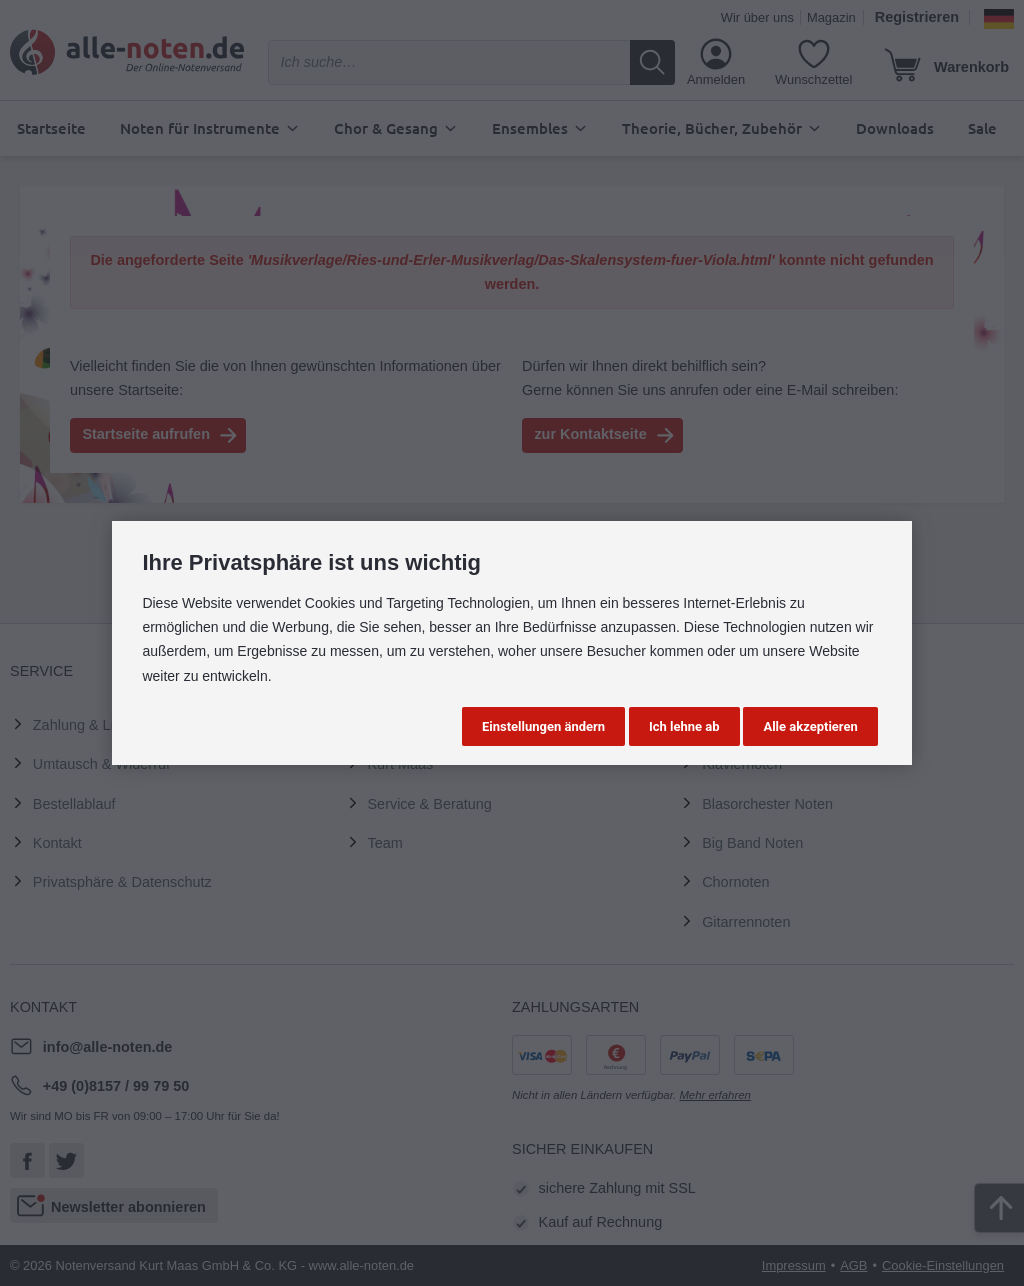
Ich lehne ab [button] (684, 726)
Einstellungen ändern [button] (543, 726)
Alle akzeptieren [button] (810, 726)
